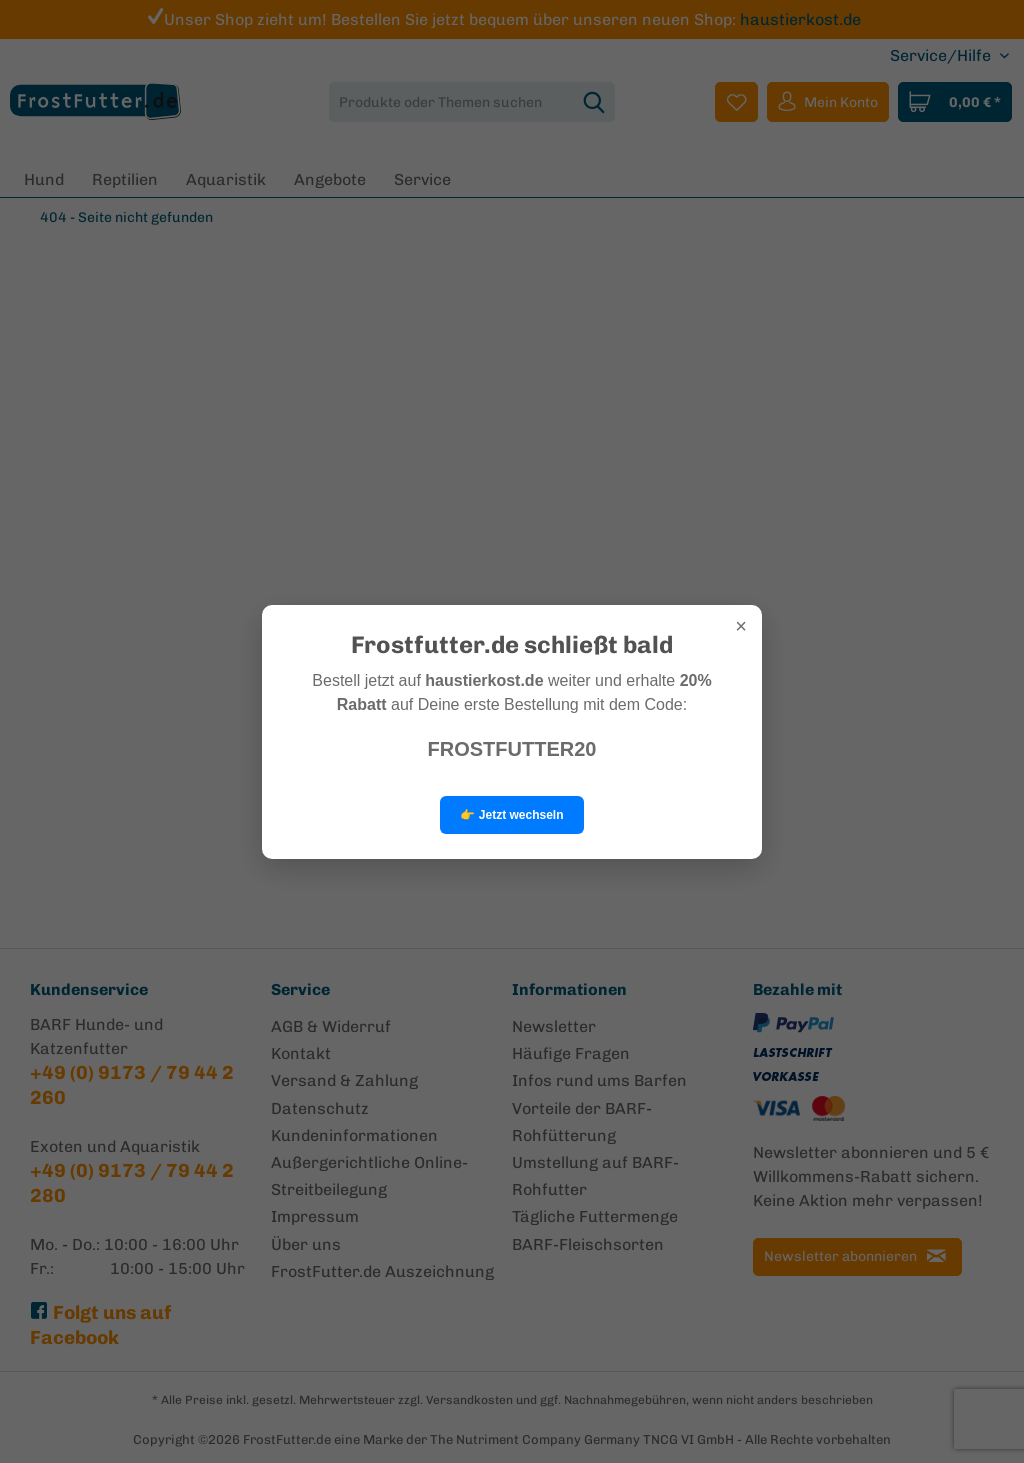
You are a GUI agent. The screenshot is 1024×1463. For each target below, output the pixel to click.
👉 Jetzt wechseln (511, 815)
